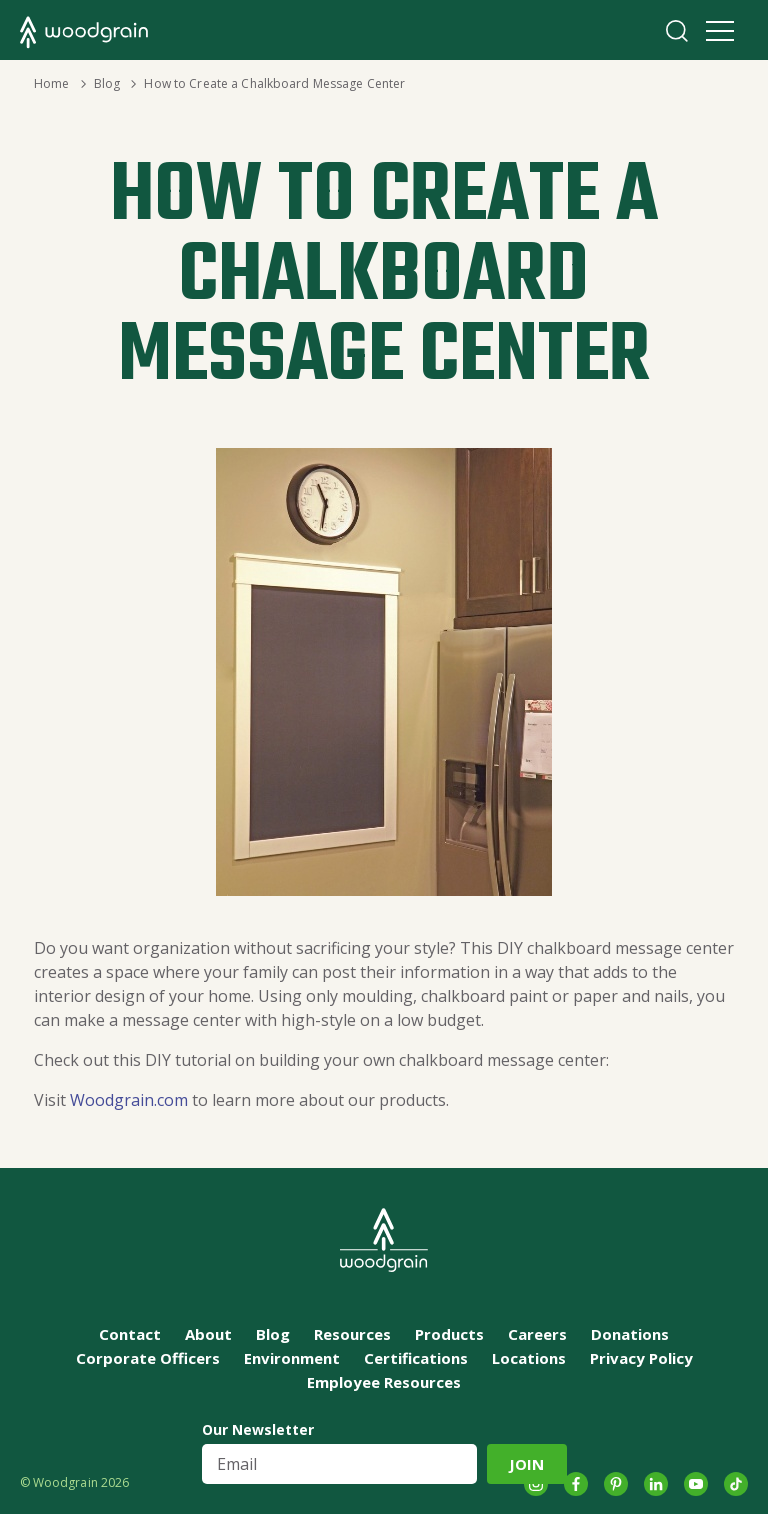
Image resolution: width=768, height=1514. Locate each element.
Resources (352, 1334)
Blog (107, 83)
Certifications (416, 1358)
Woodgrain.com (131, 1100)
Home (51, 83)
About (208, 1334)
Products (449, 1334)
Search (677, 31)
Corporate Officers (148, 1358)
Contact (130, 1334)
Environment (292, 1358)
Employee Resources (384, 1382)
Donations (630, 1334)
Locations (529, 1358)
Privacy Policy (641, 1358)
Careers (537, 1334)
